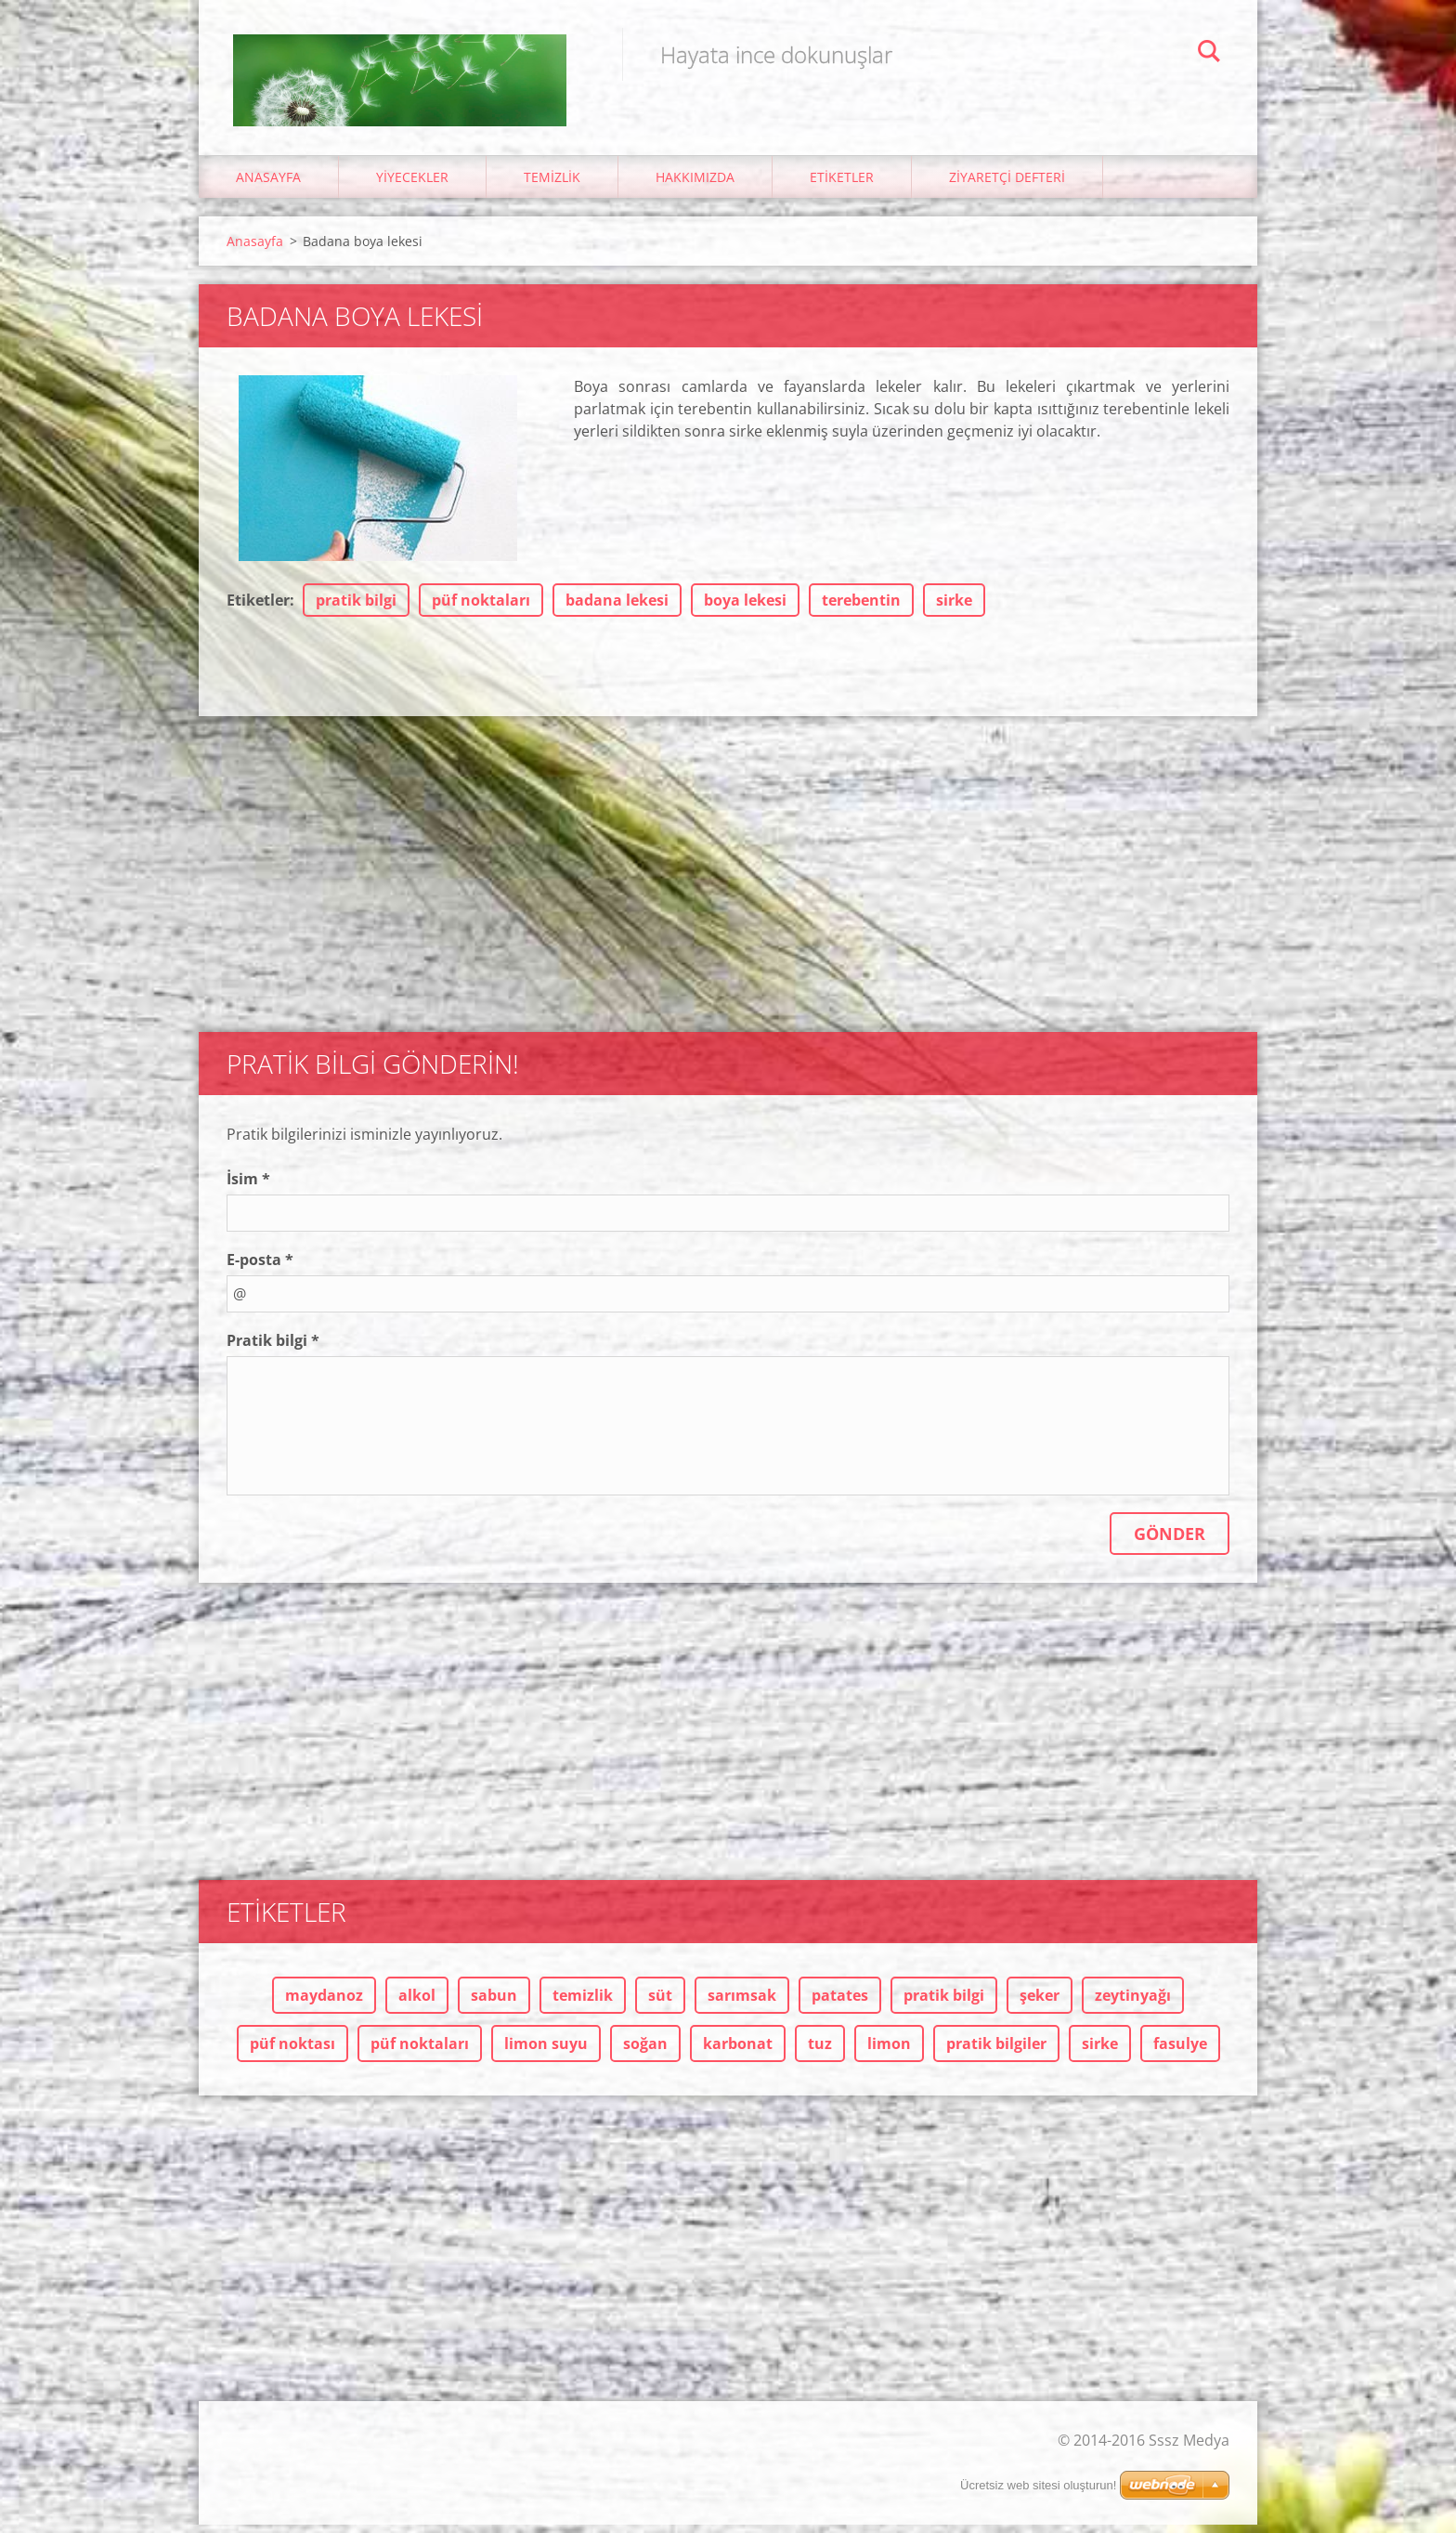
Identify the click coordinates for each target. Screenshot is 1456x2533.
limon (889, 2052)
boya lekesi (745, 608)
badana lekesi (617, 608)
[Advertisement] (728, 873)
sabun (494, 2003)
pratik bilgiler (996, 2052)
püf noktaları (481, 608)
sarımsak (742, 2003)
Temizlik (552, 185)
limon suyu (546, 2052)
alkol (417, 2003)
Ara (1209, 54)
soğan (645, 2052)
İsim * (248, 1187)
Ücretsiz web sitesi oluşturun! (1038, 2493)
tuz (820, 2052)
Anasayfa (268, 185)
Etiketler (842, 185)
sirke (954, 608)
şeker (1040, 2003)
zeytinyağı (1133, 2003)
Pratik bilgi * (273, 1348)
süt (660, 2003)
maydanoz (324, 2003)
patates (840, 2003)
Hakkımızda (695, 185)
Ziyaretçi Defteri (1007, 185)
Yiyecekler (412, 185)
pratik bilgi (356, 608)
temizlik (582, 2003)
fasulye (1180, 2052)
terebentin (861, 608)
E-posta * (260, 1268)
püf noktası (292, 2052)
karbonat (738, 2052)
